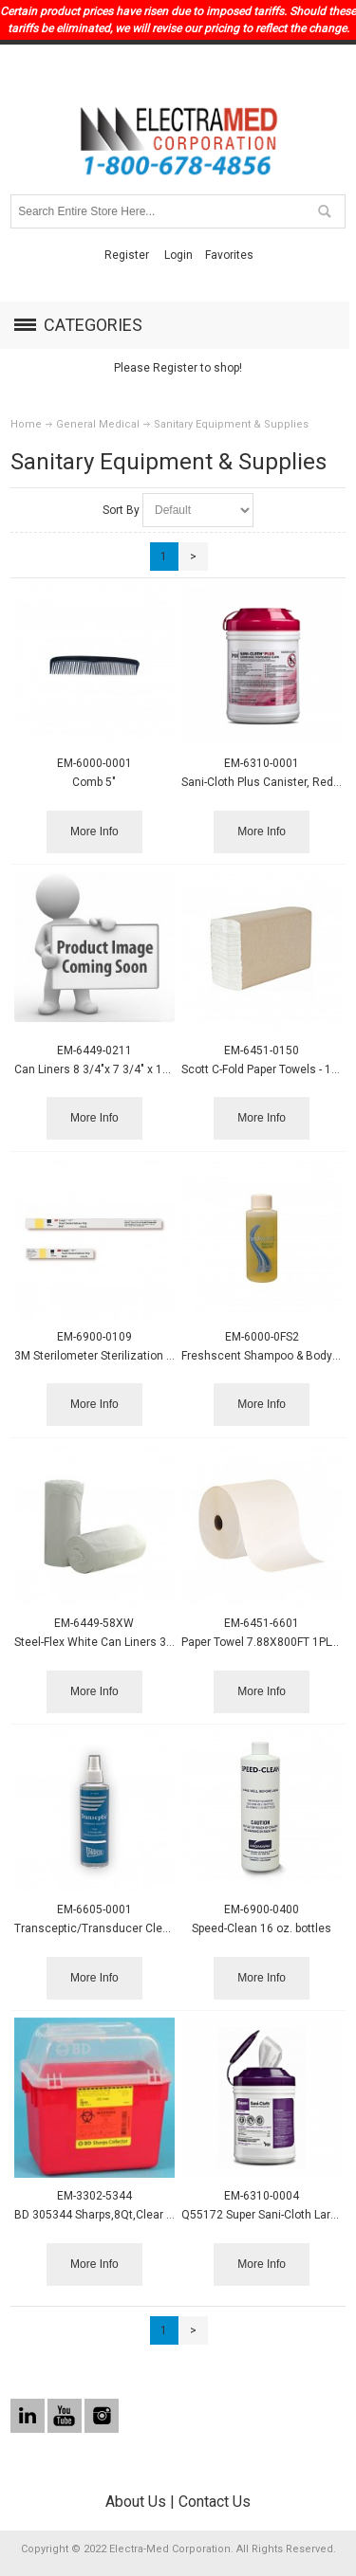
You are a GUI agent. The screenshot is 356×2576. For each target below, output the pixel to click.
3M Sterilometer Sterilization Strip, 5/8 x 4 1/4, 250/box (157, 1355)
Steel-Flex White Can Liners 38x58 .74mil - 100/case (150, 1642)
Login (178, 255)
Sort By (121, 510)
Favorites (229, 255)
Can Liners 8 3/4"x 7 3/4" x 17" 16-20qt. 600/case (143, 1069)
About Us (135, 2502)
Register (126, 255)
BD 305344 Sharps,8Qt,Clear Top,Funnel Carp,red (141, 2214)
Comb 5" (94, 782)
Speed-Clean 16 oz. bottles (261, 1928)
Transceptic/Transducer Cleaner (100, 1928)
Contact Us (214, 2502)
